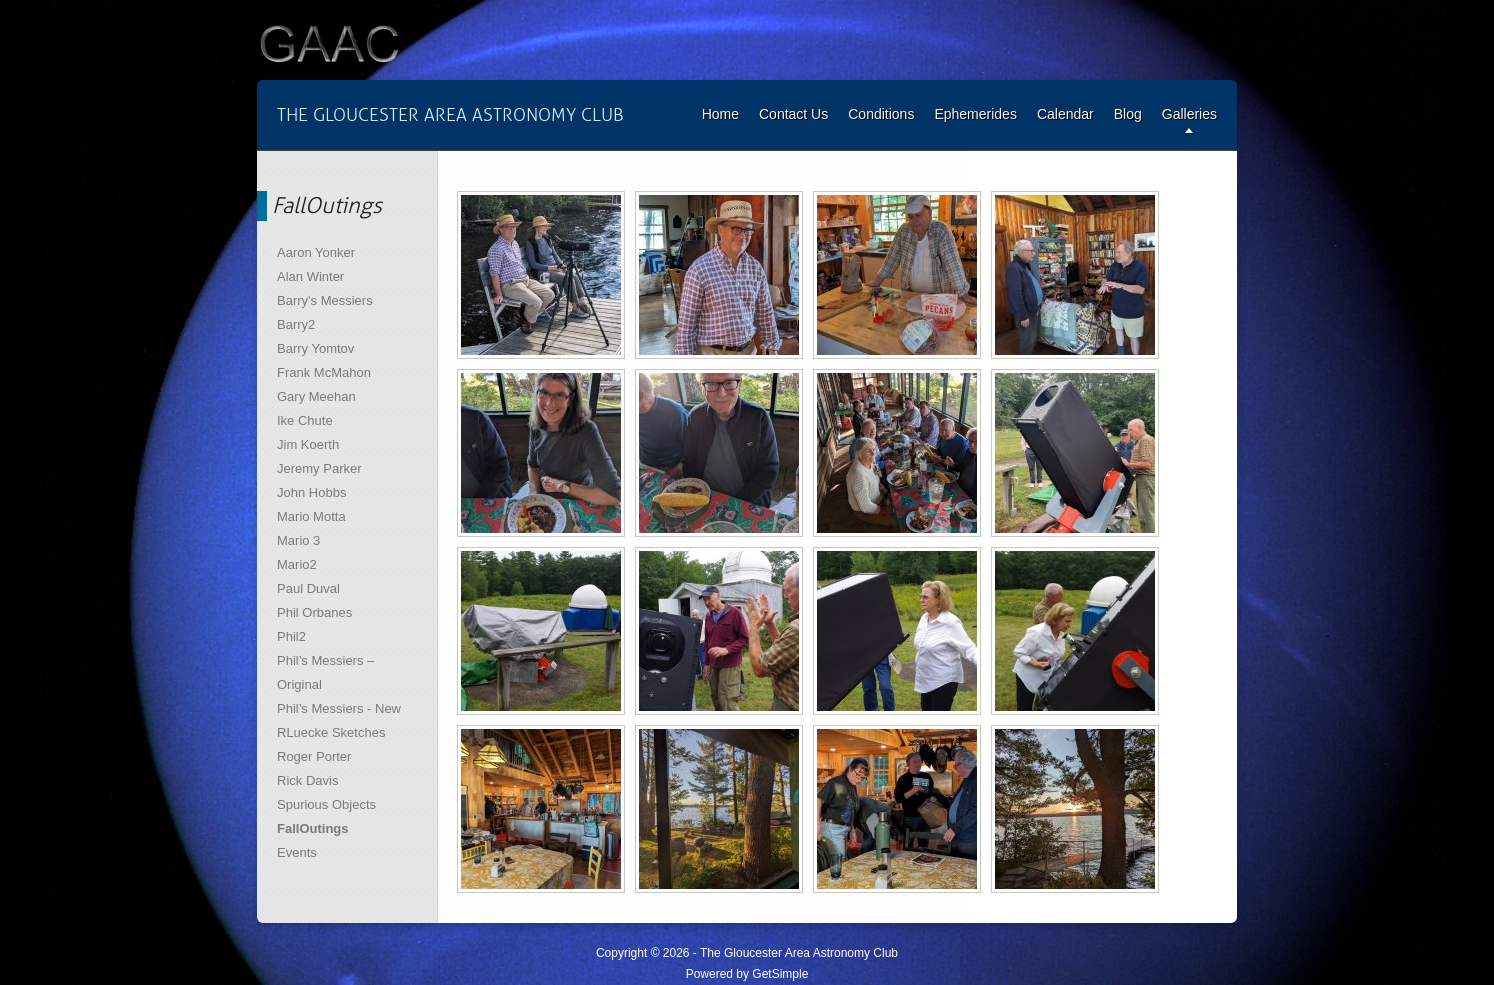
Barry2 (296, 324)
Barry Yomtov (315, 348)
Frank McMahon (324, 372)
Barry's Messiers (325, 300)
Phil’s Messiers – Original (325, 672)
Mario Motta (311, 516)
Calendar (1065, 114)
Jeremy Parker (319, 468)
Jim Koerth (308, 444)
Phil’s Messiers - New (339, 708)
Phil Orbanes (314, 612)
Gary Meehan (316, 396)
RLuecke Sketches (331, 732)
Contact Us (793, 114)
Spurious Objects (326, 804)
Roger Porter (314, 756)
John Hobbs (311, 492)
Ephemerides (975, 114)
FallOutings (313, 828)
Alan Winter (310, 276)
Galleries (1189, 114)
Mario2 (297, 564)
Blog (1128, 114)
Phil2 (291, 636)
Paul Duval (308, 588)
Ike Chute (305, 420)
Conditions (881, 114)
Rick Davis (307, 780)
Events (297, 852)
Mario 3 (298, 540)
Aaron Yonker (316, 252)
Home (720, 114)
